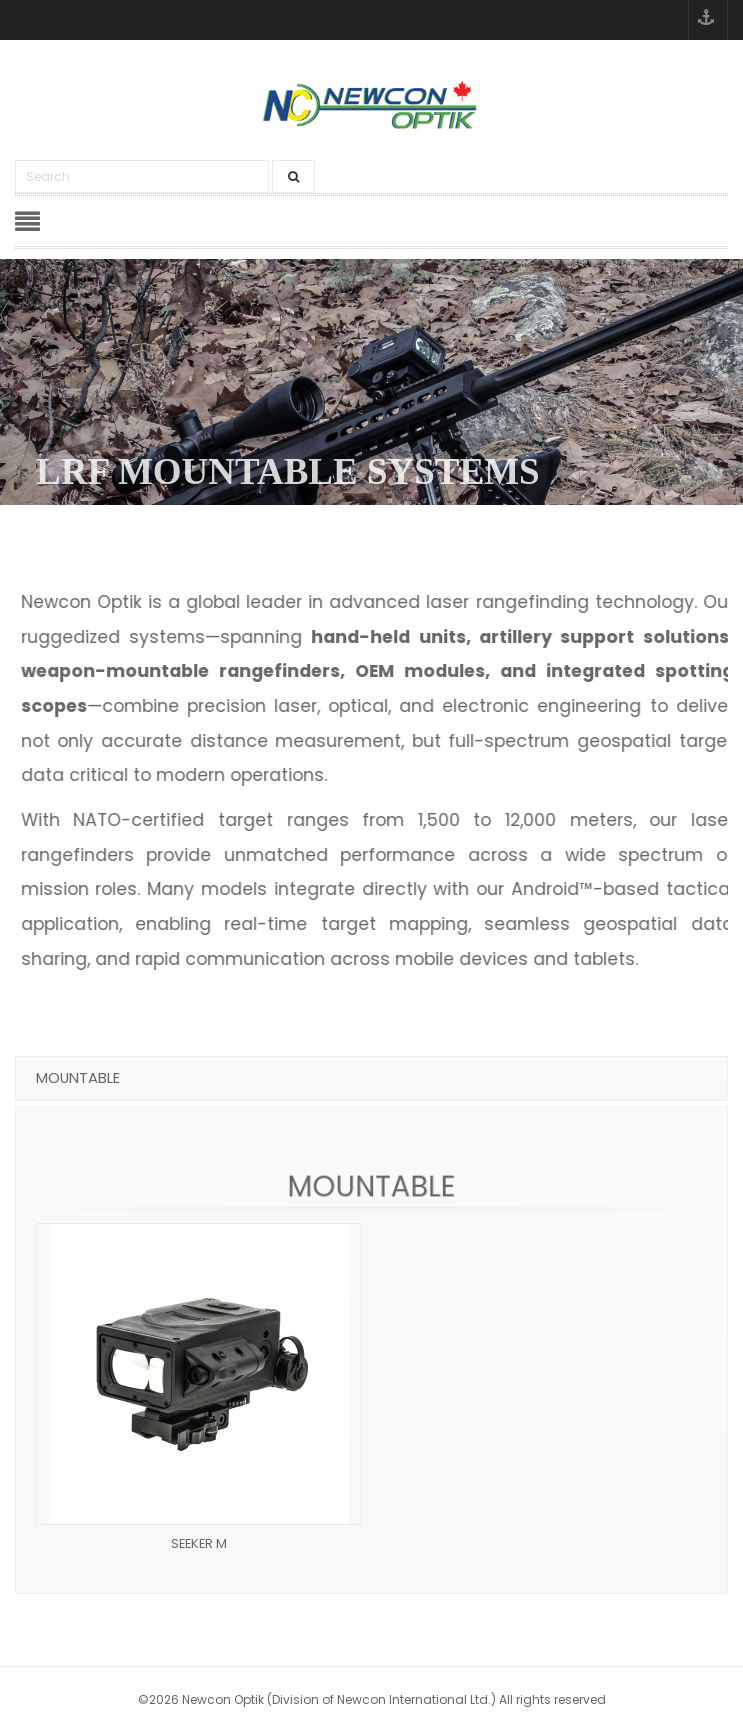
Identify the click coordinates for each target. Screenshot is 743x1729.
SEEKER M (199, 1543)
